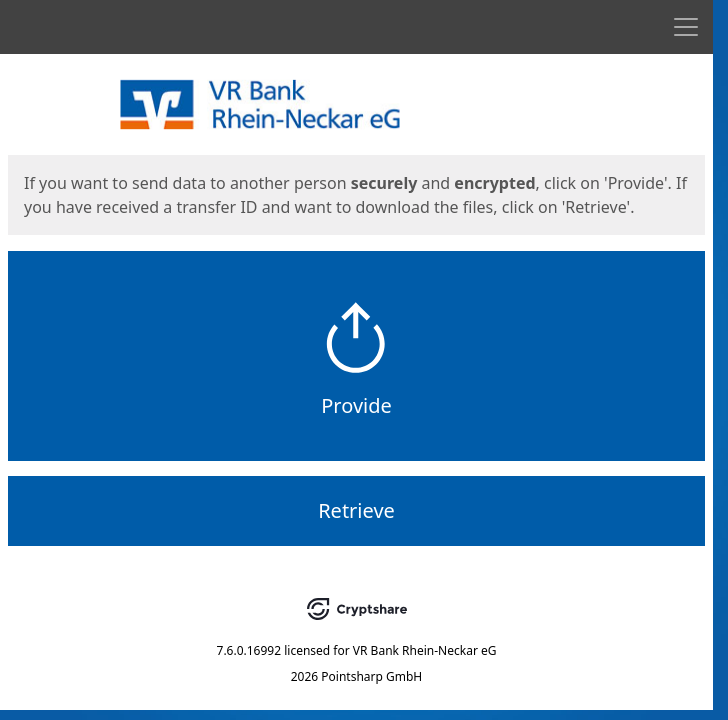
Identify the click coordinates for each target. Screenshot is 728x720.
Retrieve (356, 510)
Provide (356, 405)
